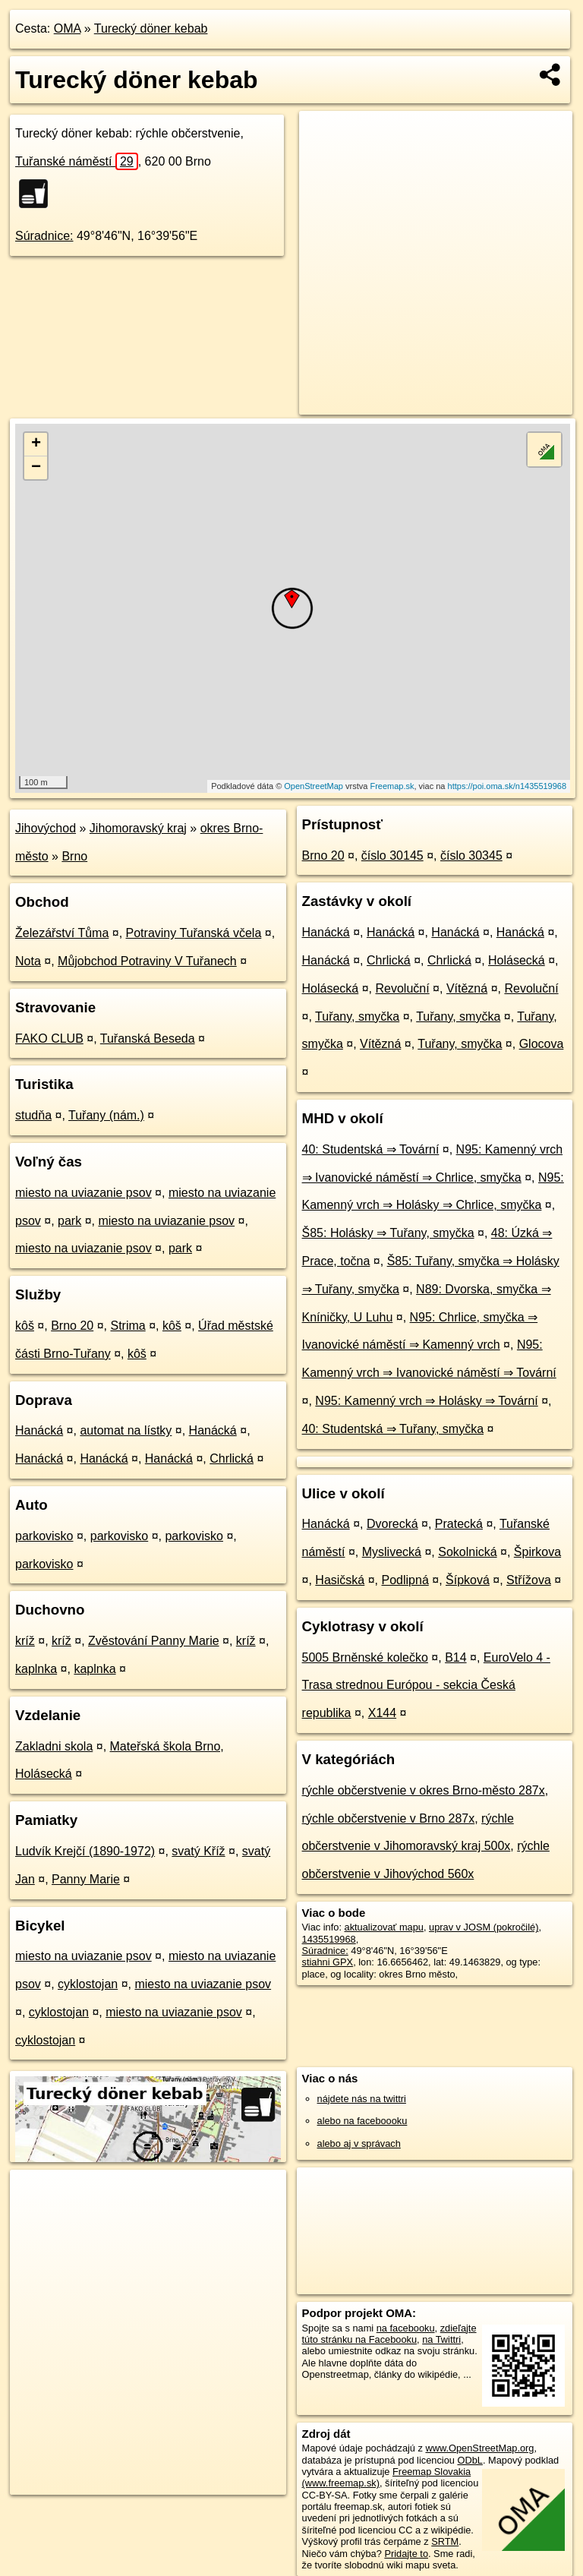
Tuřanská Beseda (147, 1038)
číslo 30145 (392, 855)
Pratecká (459, 1523)
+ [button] (36, 444)
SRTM (445, 2541)
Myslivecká (391, 1551)
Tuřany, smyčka (357, 1016)
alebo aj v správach (359, 2143)
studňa (33, 1115)
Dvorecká (392, 1523)
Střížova (528, 1580)
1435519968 (329, 1939)
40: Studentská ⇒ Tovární (371, 1149)
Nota (28, 961)
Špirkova (537, 1551)
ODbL (469, 2460)
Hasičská (339, 1580)
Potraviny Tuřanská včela (194, 933)
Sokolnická (467, 1551)
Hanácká (39, 1430)
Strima (127, 1325)
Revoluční (403, 988)
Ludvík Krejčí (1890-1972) (85, 1851)
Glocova (541, 1043)
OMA (67, 28)
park (69, 1220)
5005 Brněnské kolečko (365, 1657)
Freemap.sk (392, 786)
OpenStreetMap (313, 786)
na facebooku (406, 2328)
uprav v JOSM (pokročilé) (483, 1927)
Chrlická (232, 1458)
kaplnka (36, 1668)
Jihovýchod (45, 828)
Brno (74, 856)
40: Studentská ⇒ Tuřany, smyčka (393, 1428)
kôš (24, 1325)
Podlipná (405, 1580)
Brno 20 (72, 1325)
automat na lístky (126, 1430)
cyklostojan (88, 1984)
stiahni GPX (328, 1962)
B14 (455, 1657)
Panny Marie (86, 1879)
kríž (25, 1640)
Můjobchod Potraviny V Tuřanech (147, 961)
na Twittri (441, 2339)
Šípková (468, 1580)
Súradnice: (44, 235)
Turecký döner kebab (151, 28)
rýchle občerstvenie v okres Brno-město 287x (423, 1790)
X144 (382, 1712)
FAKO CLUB (49, 1038)
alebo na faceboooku (362, 2120)
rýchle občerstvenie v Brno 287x (388, 1818)
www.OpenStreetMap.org (479, 2448)
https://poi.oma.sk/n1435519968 (507, 786)
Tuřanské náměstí (76, 161)
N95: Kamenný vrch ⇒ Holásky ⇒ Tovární (426, 1400)
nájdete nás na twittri (361, 2098)
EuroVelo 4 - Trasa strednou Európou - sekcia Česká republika (426, 1685)
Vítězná (466, 988)
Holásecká (516, 960)
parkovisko (44, 1536)
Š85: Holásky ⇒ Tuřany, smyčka (388, 1232)
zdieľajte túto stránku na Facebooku (389, 2333)
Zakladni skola (54, 1746)
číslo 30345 (471, 855)
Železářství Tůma (62, 933)
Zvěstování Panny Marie (153, 1640)
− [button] (36, 467)
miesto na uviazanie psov (83, 1192)
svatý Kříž (198, 1851)
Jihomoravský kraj (138, 828)
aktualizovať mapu (384, 1927)
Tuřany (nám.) (106, 1115)
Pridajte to (406, 2553)
